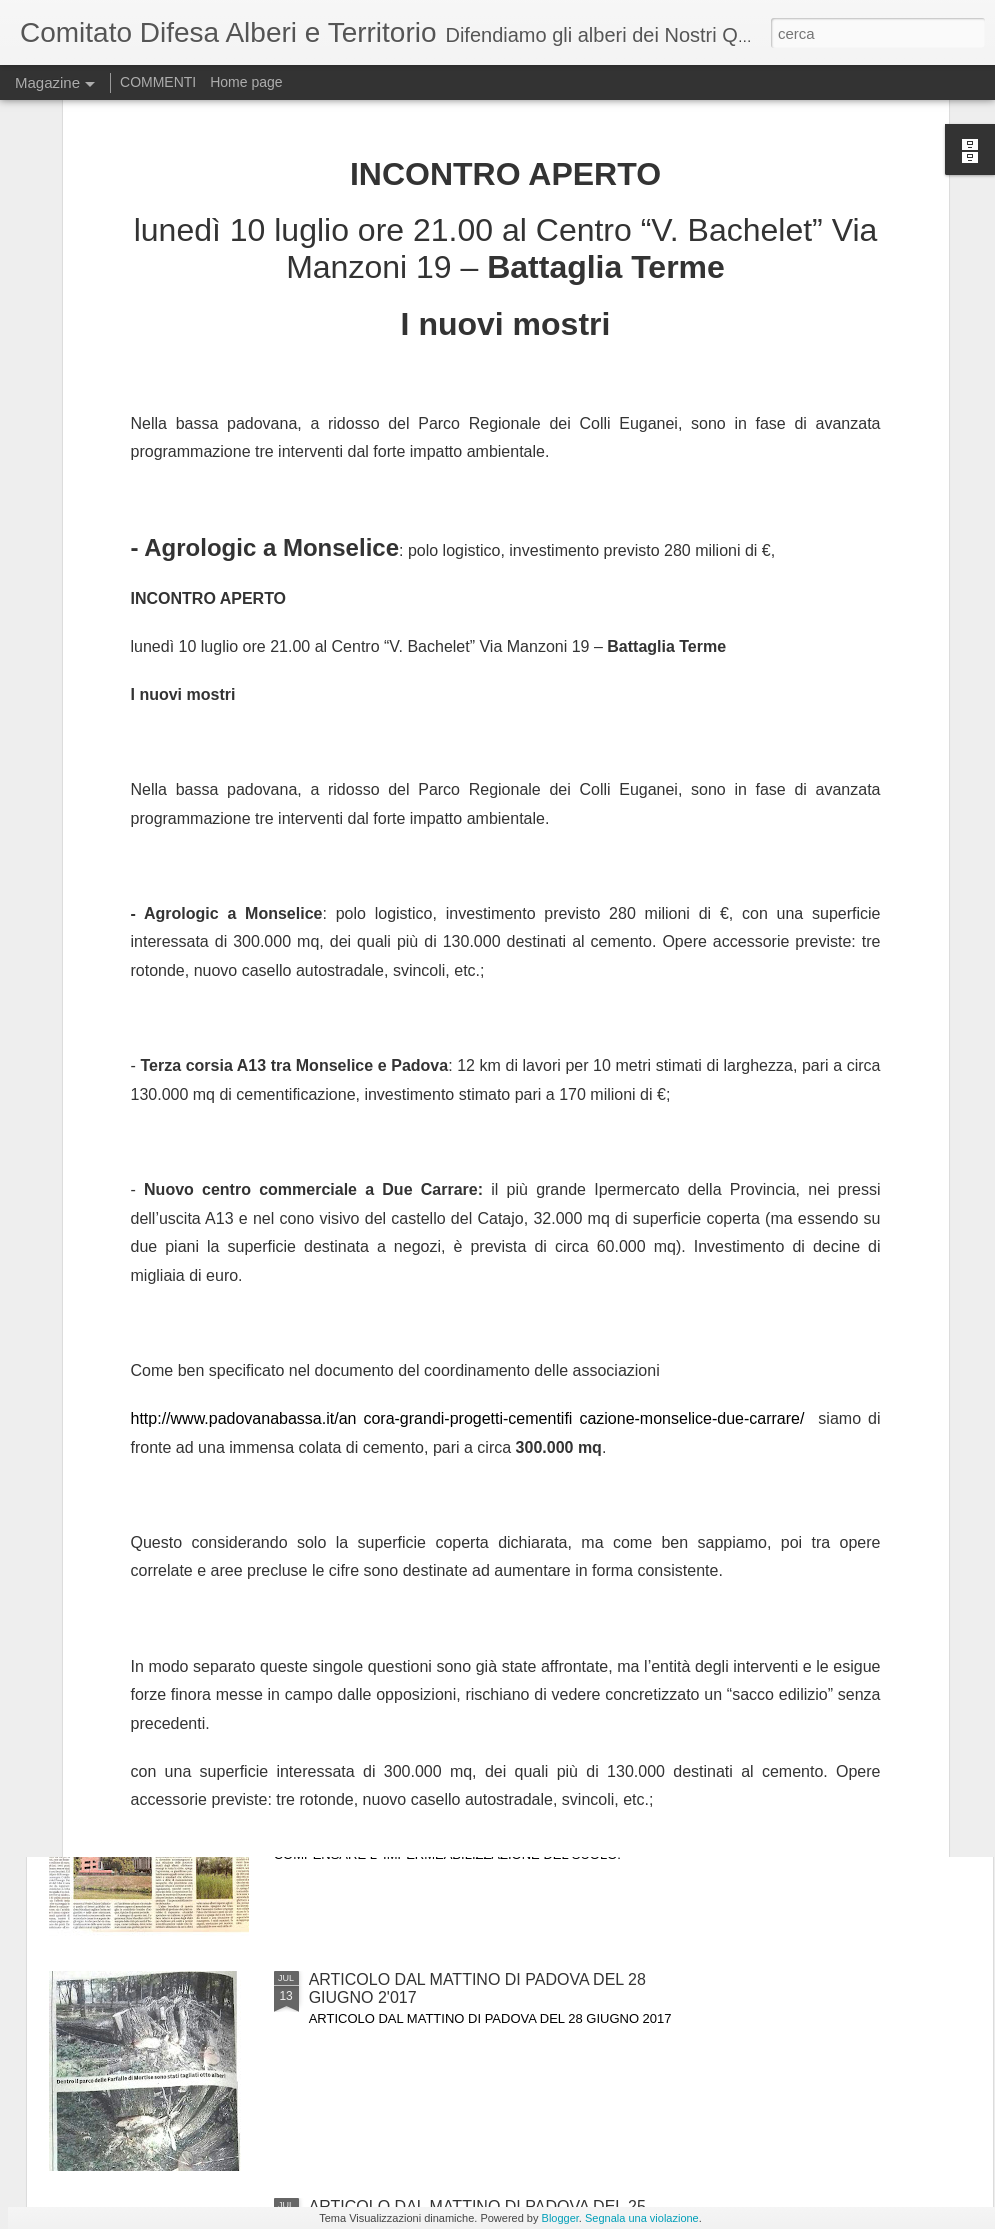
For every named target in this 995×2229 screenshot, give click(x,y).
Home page (246, 82)
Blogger (560, 2218)
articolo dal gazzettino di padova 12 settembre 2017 (267, 1298)
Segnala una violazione (642, 2218)
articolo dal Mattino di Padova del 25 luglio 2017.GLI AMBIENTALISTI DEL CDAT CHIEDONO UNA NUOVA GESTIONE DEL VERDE (494, 1770)
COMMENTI (158, 82)
